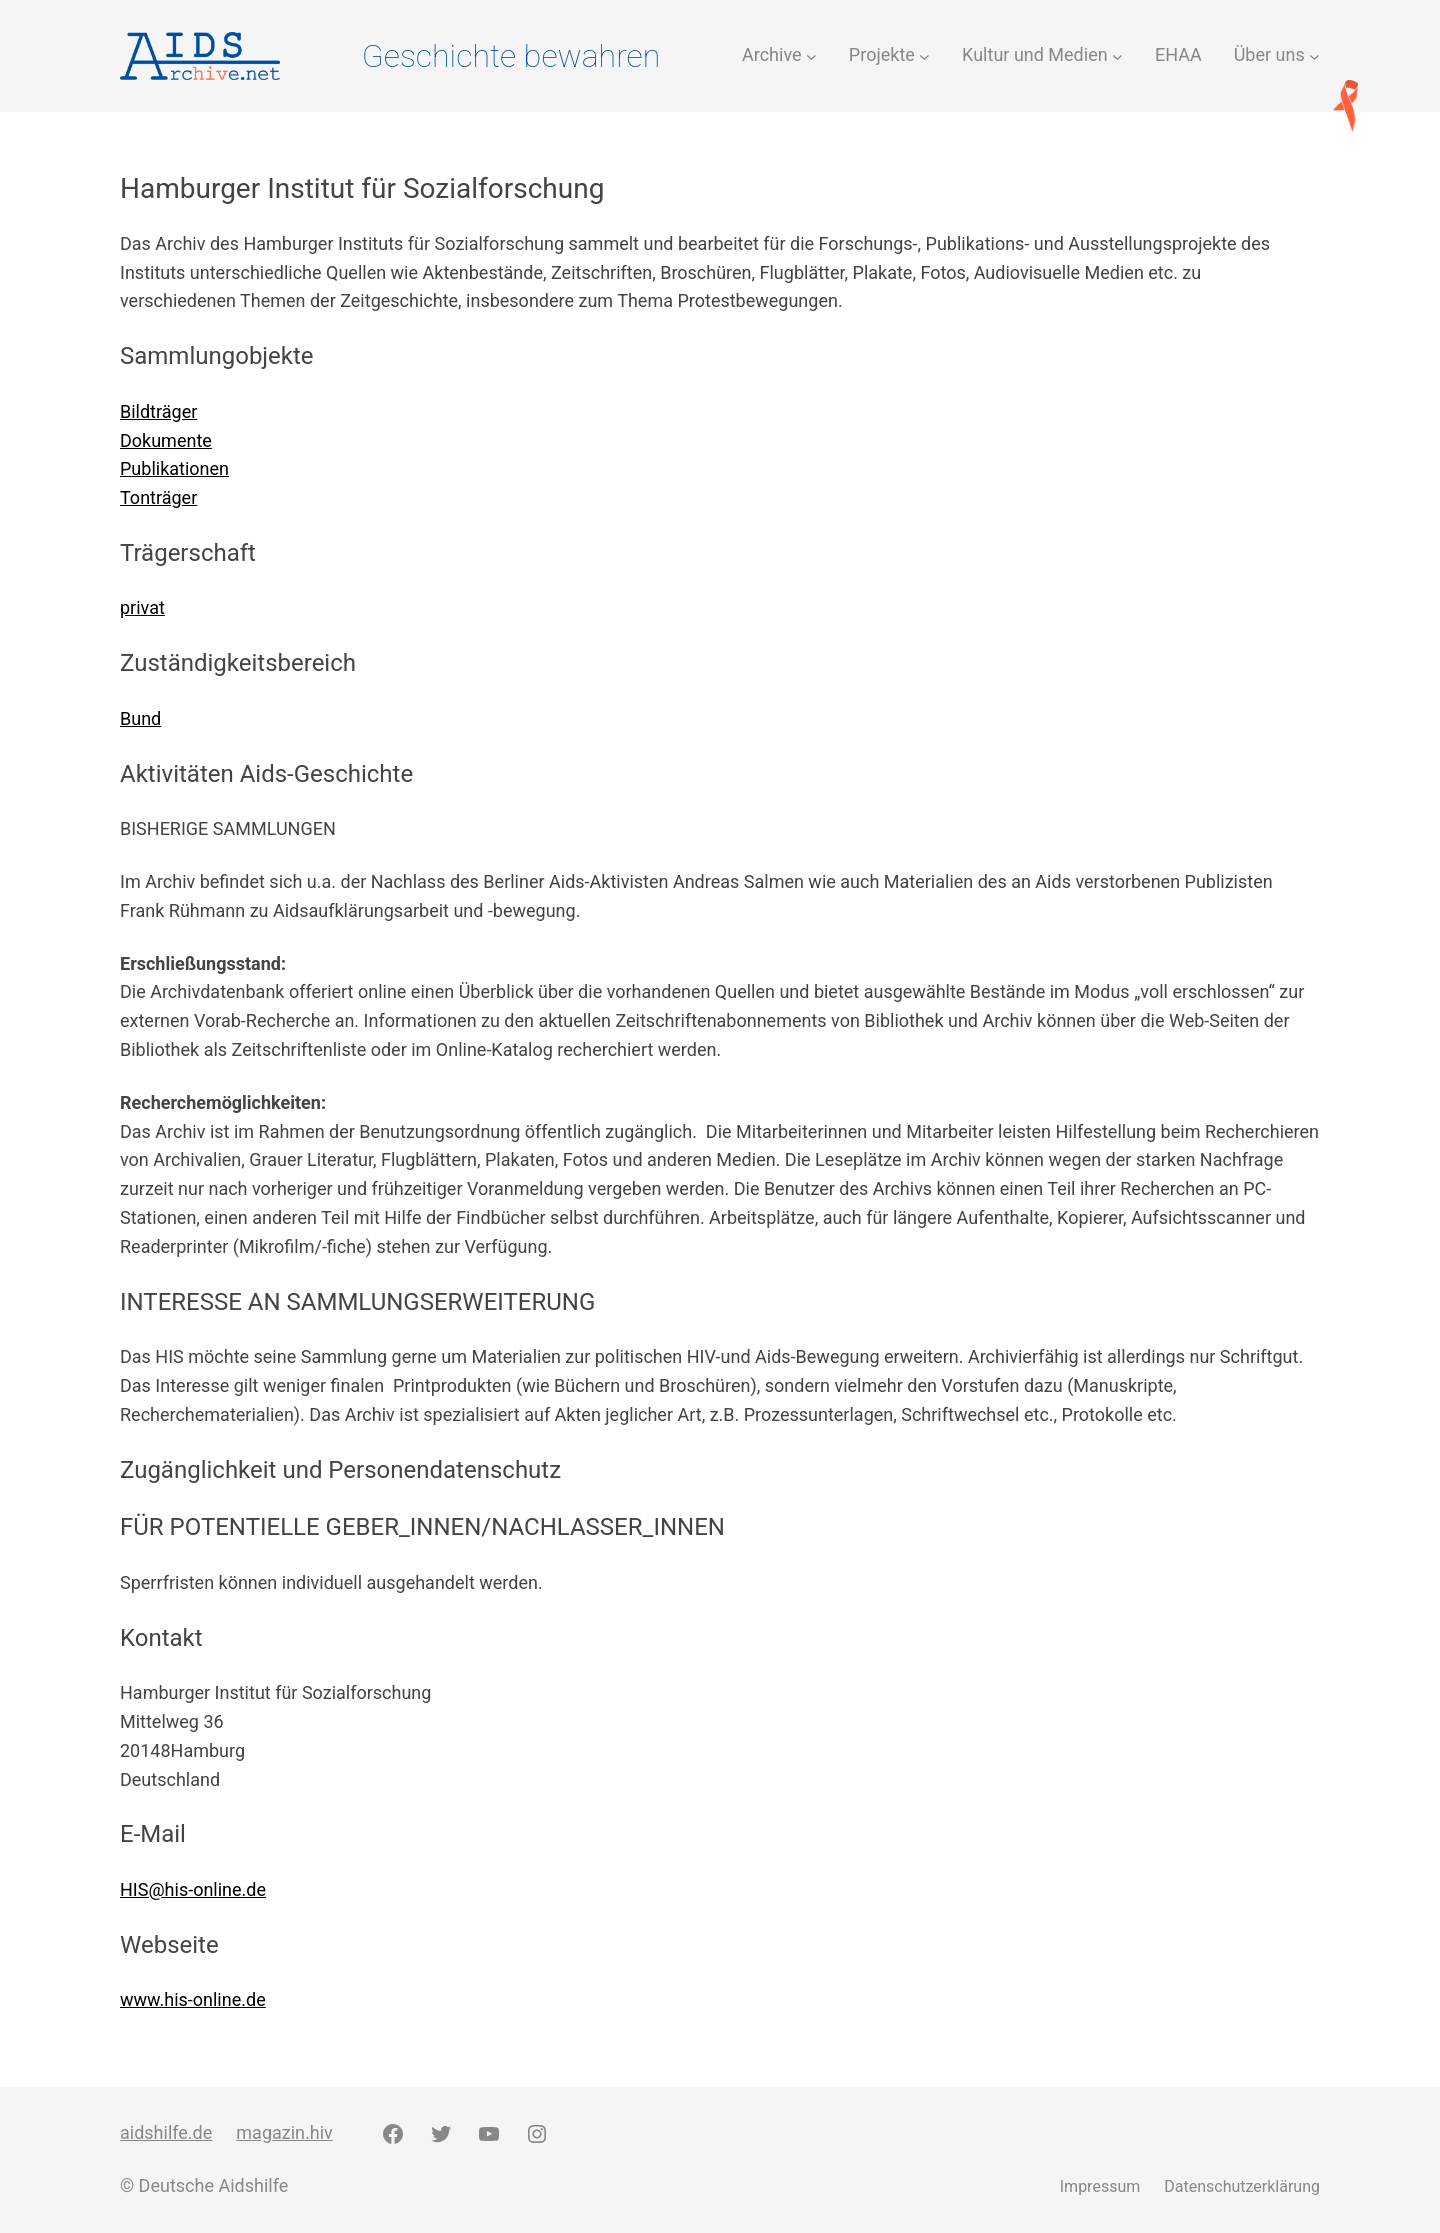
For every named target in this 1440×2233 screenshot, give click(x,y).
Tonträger (158, 497)
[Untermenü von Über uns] (1314, 55)
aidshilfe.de (166, 2132)
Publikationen (174, 468)
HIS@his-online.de (193, 1889)
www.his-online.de (193, 1999)
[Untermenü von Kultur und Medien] (1117, 55)
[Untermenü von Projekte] (924, 55)
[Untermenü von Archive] (811, 55)
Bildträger (158, 411)
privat (142, 607)
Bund (140, 718)
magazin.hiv (284, 2132)
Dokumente (166, 440)
